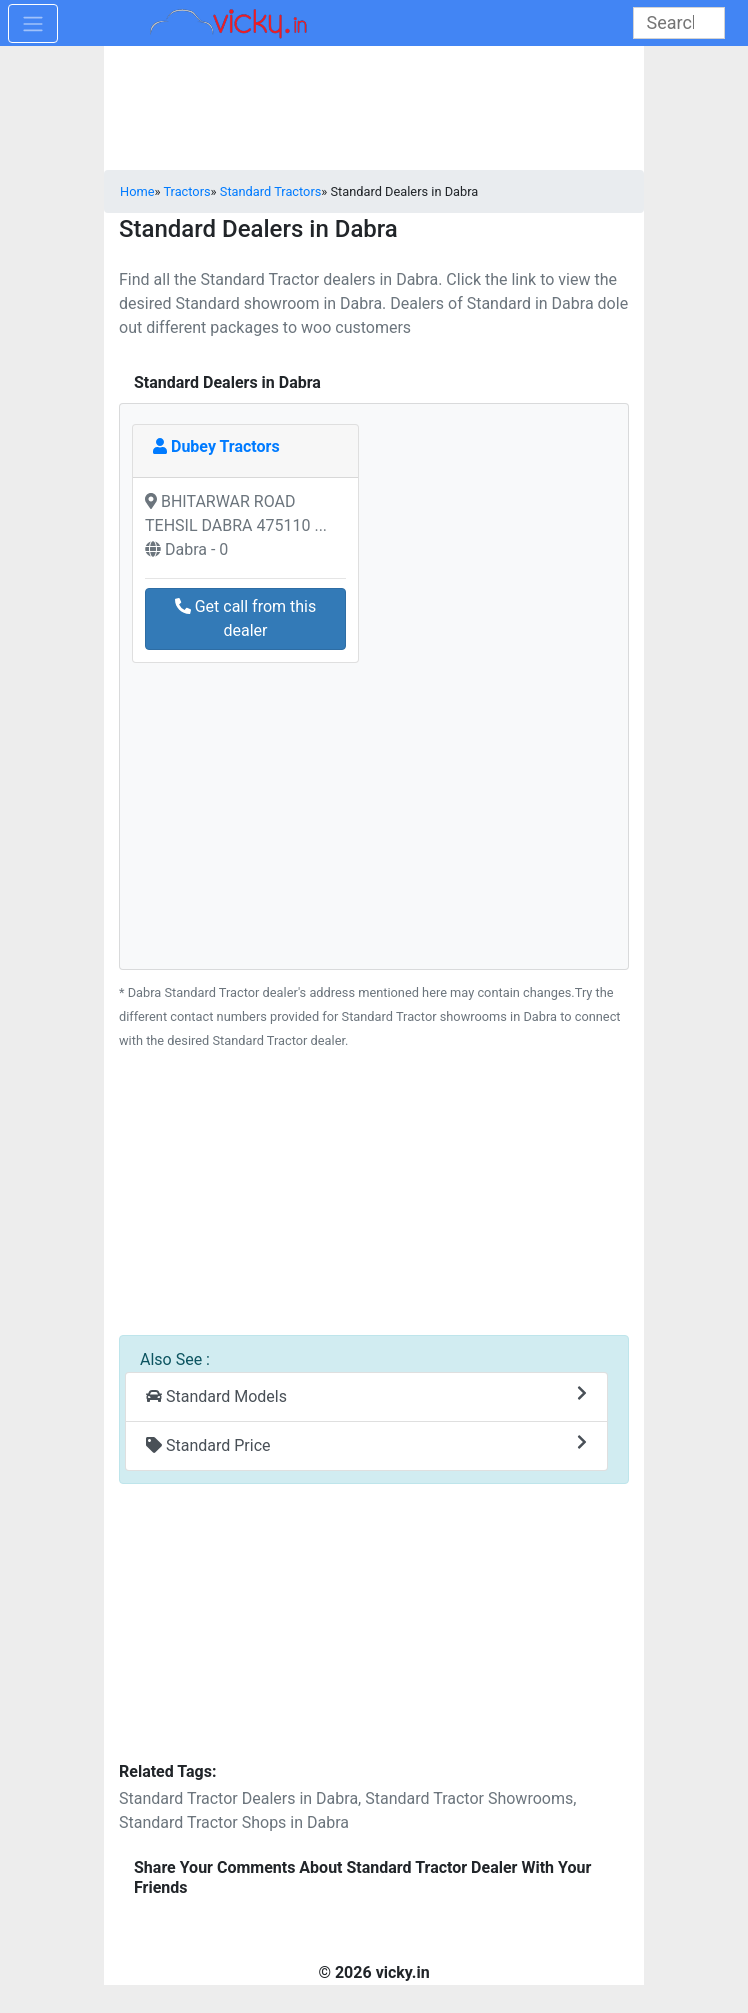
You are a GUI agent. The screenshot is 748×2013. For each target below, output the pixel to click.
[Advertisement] (374, 1203)
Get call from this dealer (246, 618)
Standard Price (366, 1444)
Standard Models (366, 1395)
